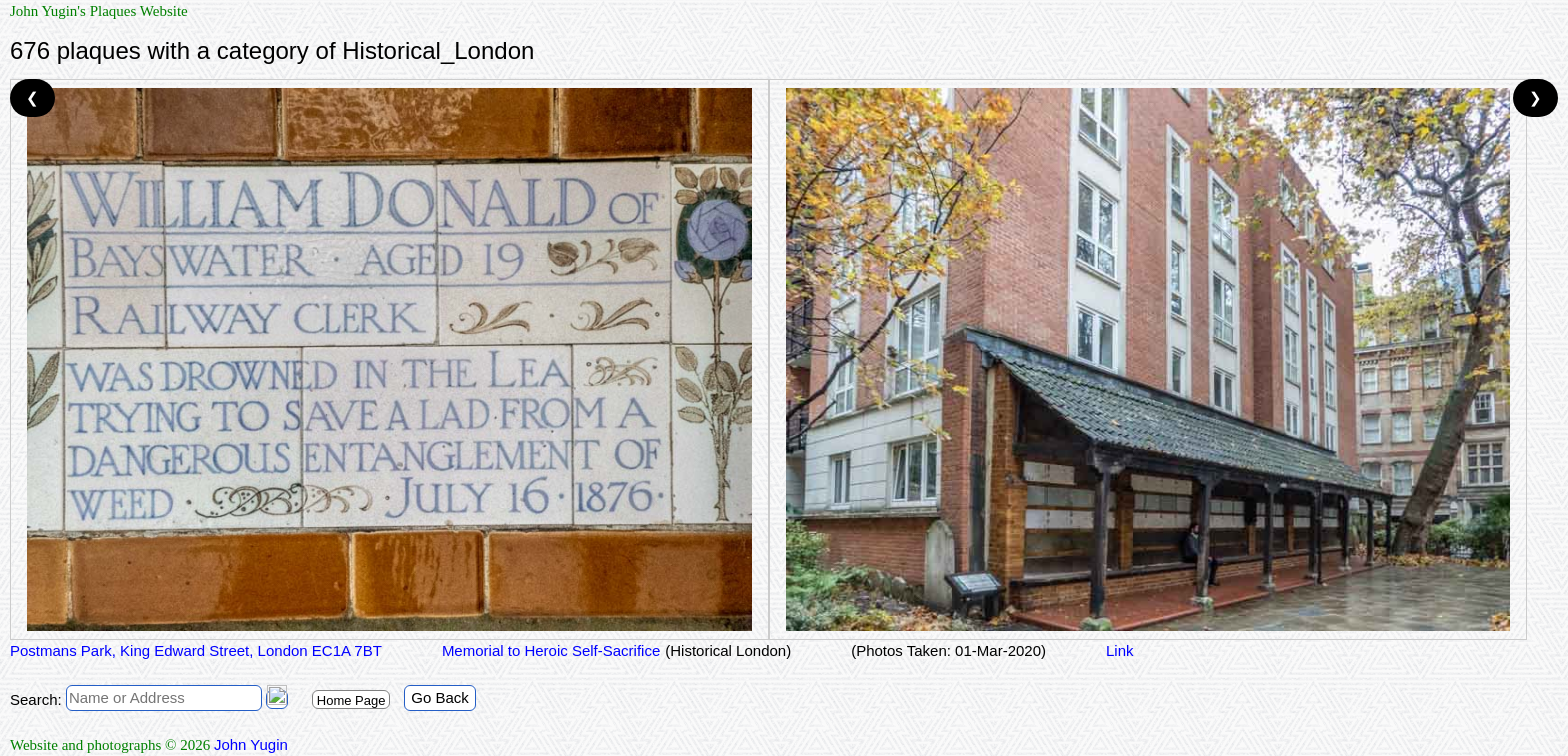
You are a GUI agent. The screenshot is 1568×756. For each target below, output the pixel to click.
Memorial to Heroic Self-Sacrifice (551, 650)
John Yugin (251, 744)
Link (1120, 650)
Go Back (440, 697)
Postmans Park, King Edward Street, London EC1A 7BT (196, 650)
